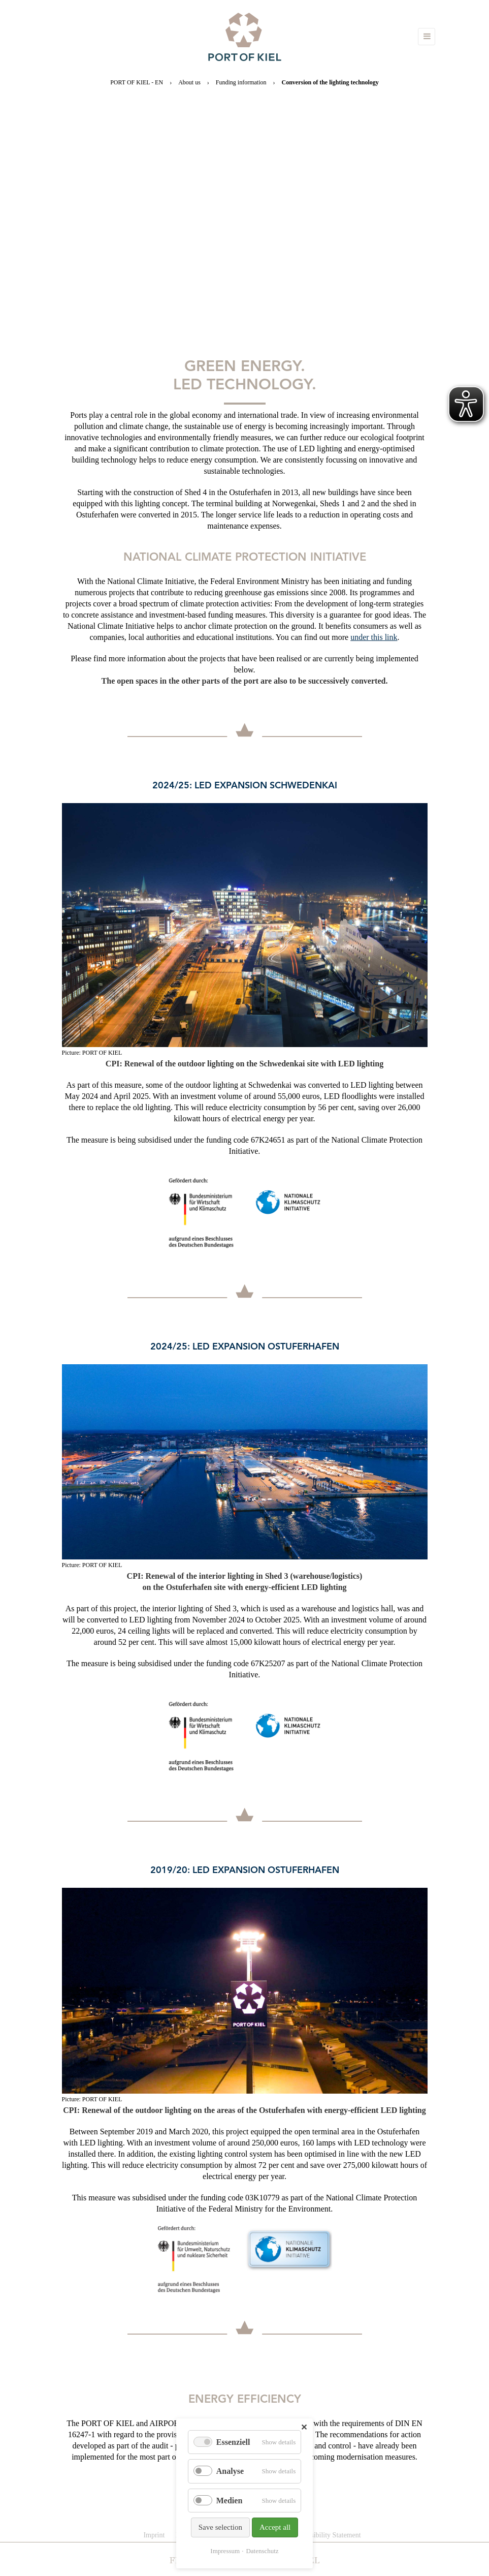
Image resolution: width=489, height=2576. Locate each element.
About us (189, 82)
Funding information (241, 82)
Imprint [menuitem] (154, 2535)
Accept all (274, 2527)
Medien (229, 2500)
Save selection (220, 2527)
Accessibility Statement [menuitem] (327, 2535)
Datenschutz (262, 2551)
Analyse (230, 2471)
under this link (373, 637)
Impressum (225, 2551)
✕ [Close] (304, 2427)
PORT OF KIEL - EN (136, 82)
